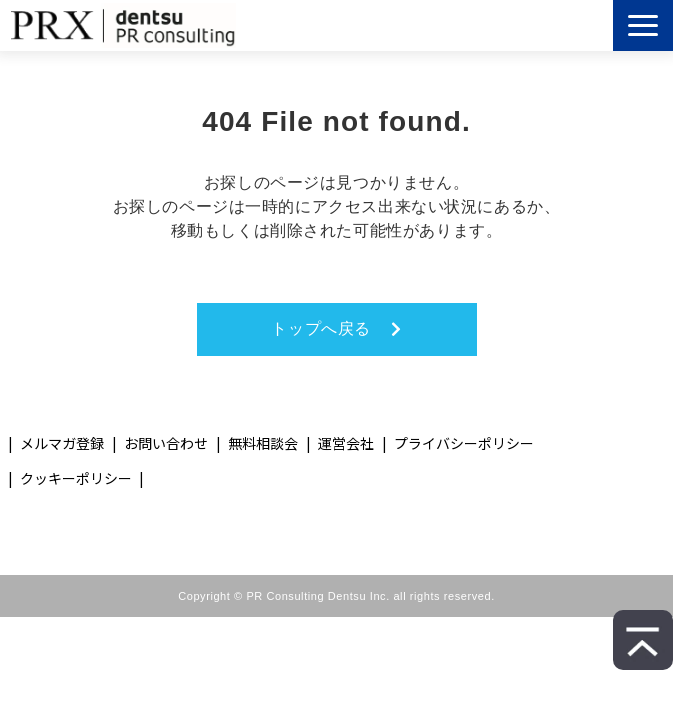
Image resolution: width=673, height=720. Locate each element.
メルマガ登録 (62, 443)
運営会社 (346, 443)
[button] (643, 25)
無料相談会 (263, 443)
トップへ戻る (321, 328)
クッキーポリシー (76, 478)
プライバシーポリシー (464, 443)
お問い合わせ (166, 443)
